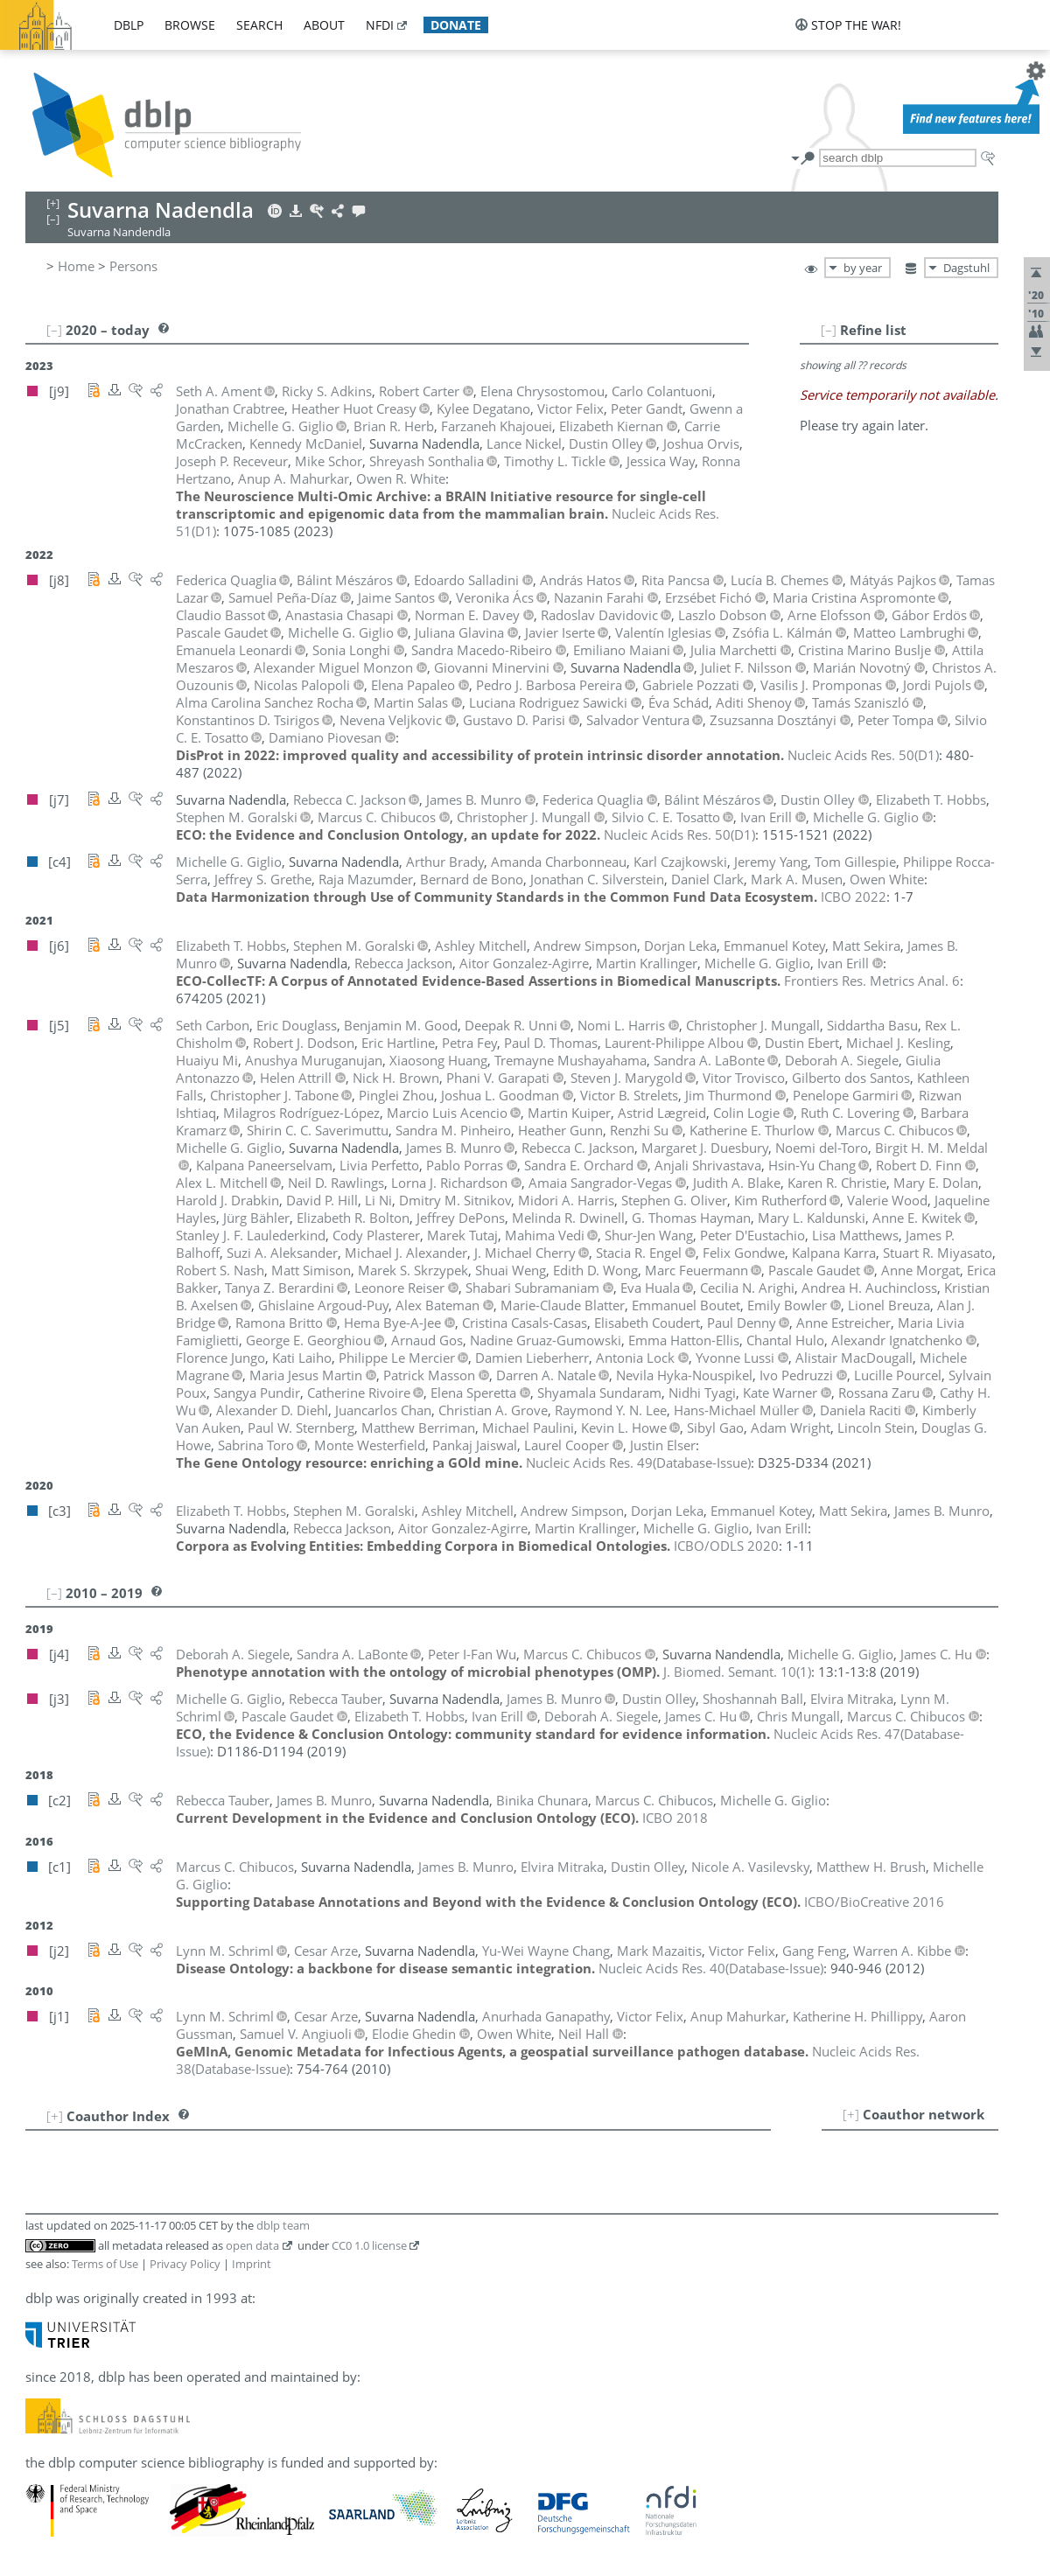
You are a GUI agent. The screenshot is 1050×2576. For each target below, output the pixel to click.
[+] (851, 2114)
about (324, 25)
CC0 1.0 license (369, 2245)
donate (455, 25)
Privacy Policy (185, 2264)
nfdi (380, 25)
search (259, 25)
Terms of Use (105, 2264)
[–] (828, 330)
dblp (129, 25)
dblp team (283, 2225)
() (863, 755)
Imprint (251, 2264)
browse (189, 25)
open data (252, 2245)
